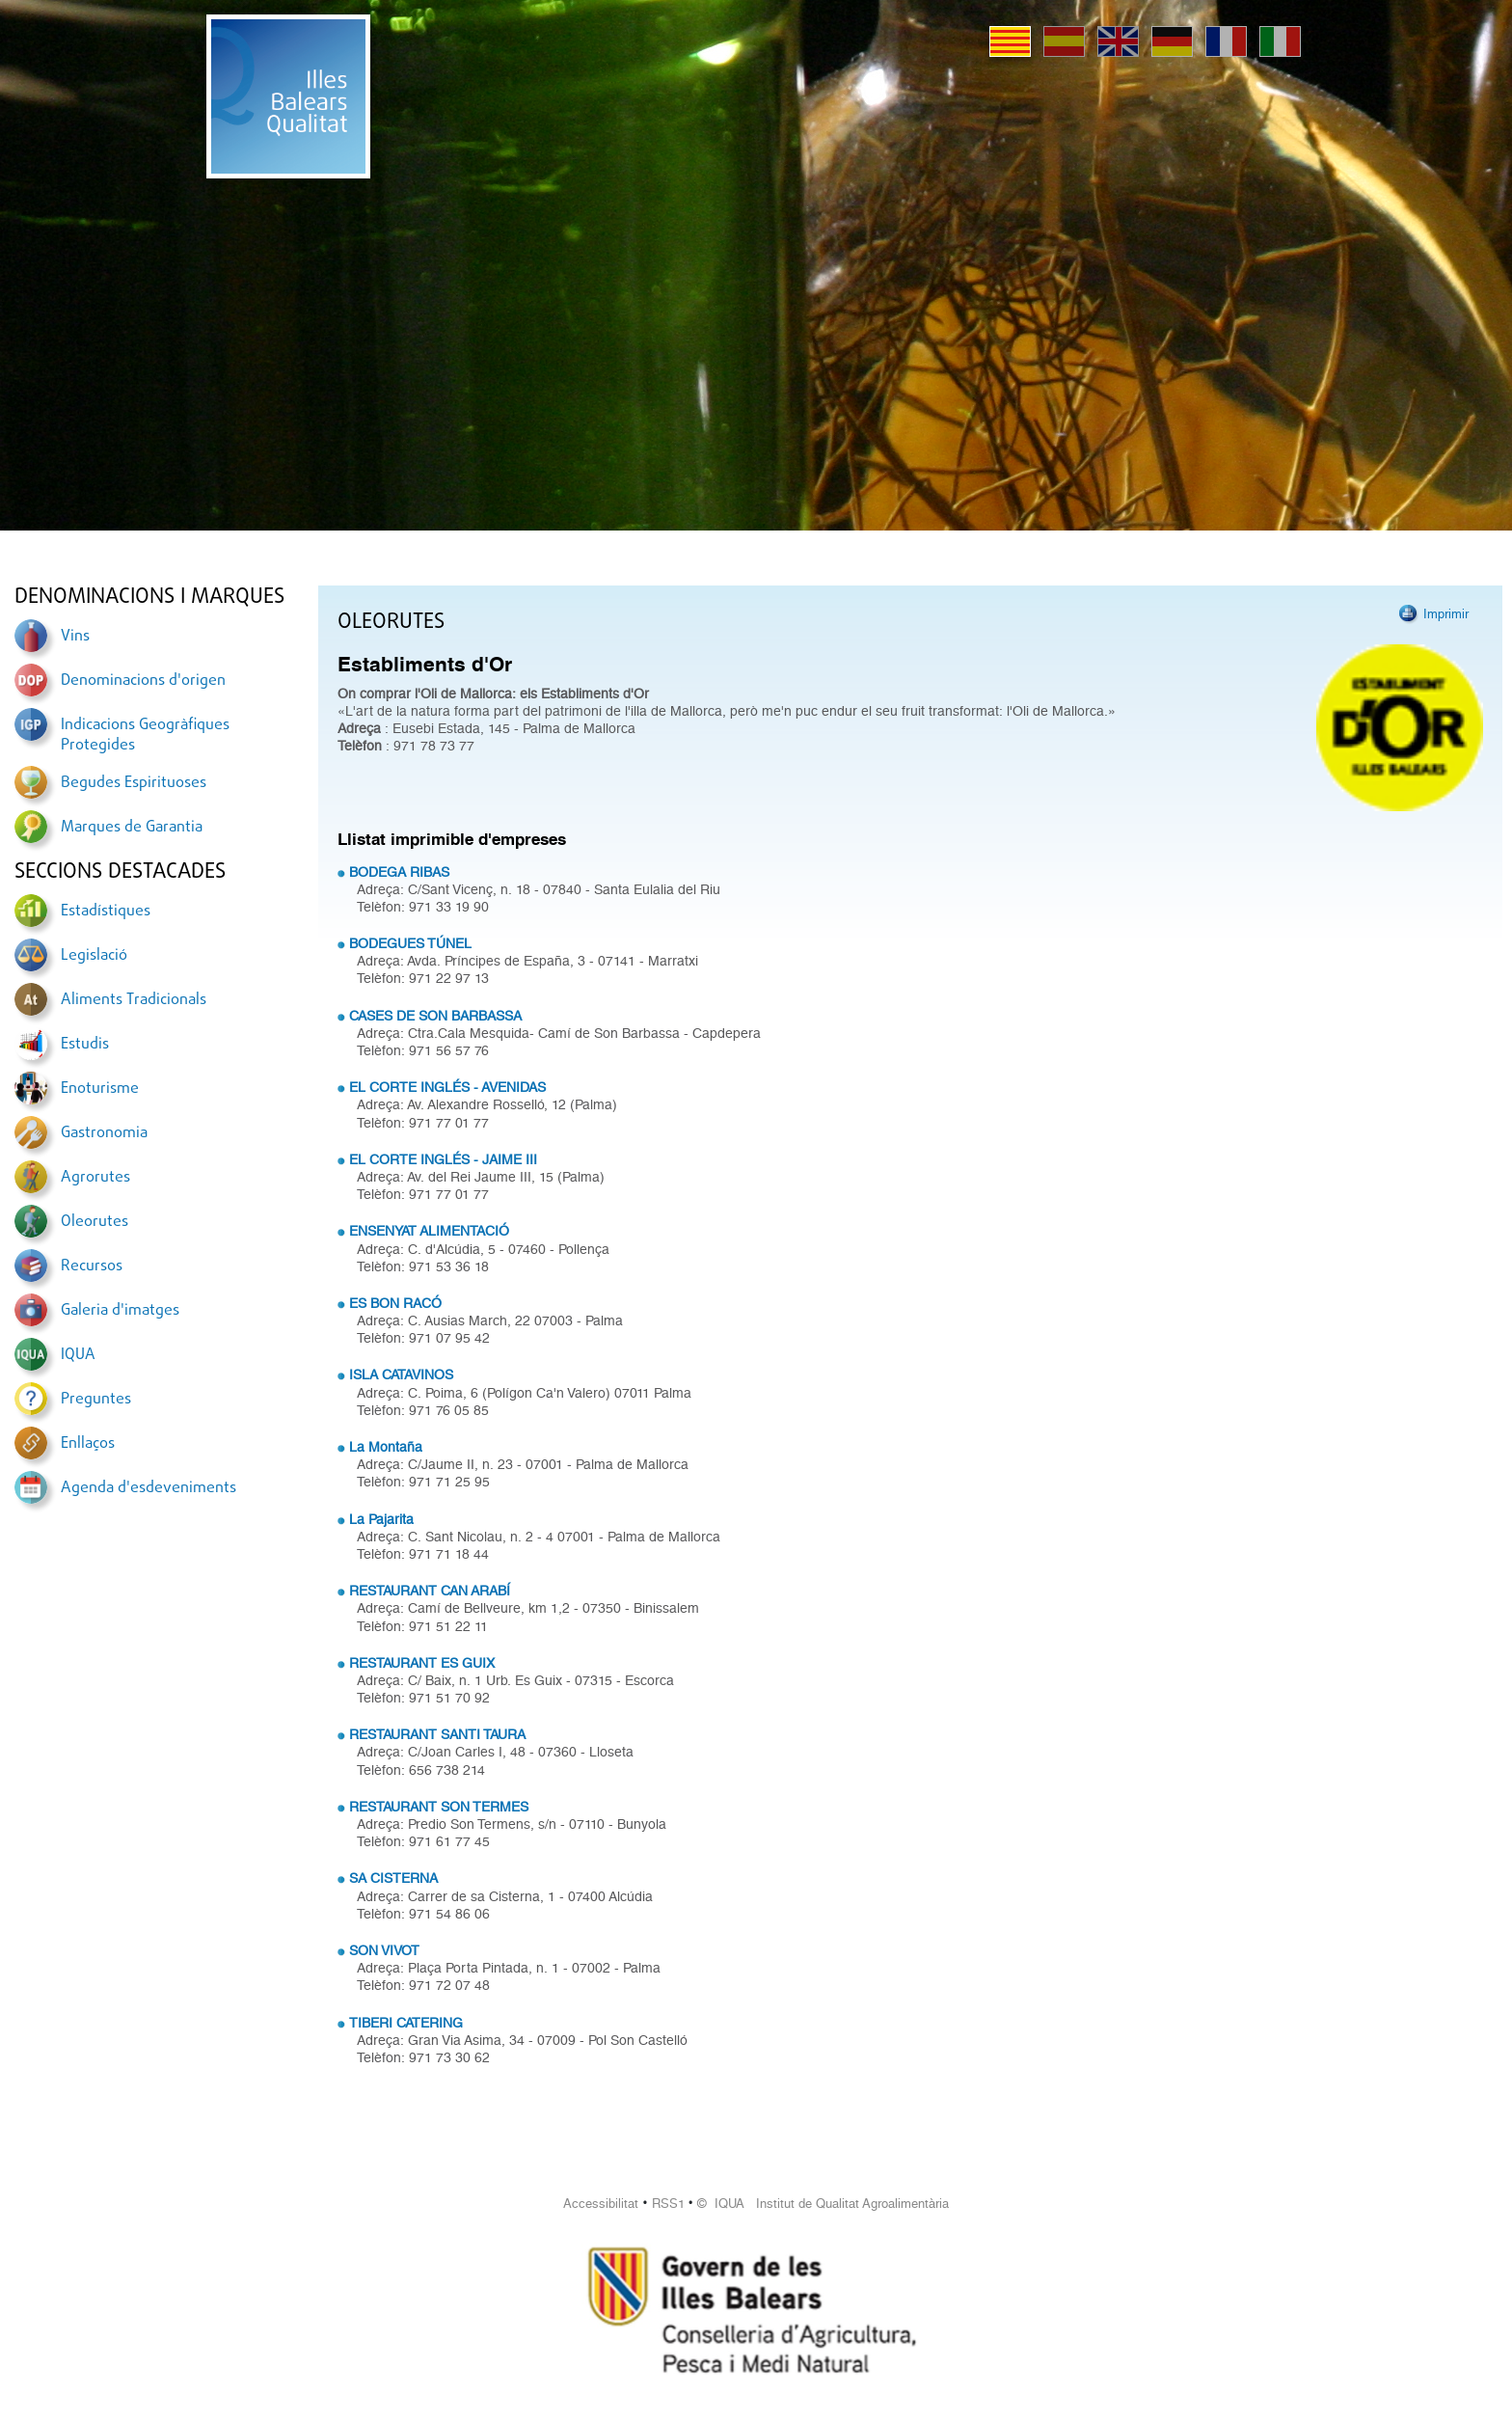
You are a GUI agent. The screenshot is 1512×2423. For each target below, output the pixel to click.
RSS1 (668, 2203)
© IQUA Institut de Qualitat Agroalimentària (823, 2203)
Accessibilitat (600, 2203)
